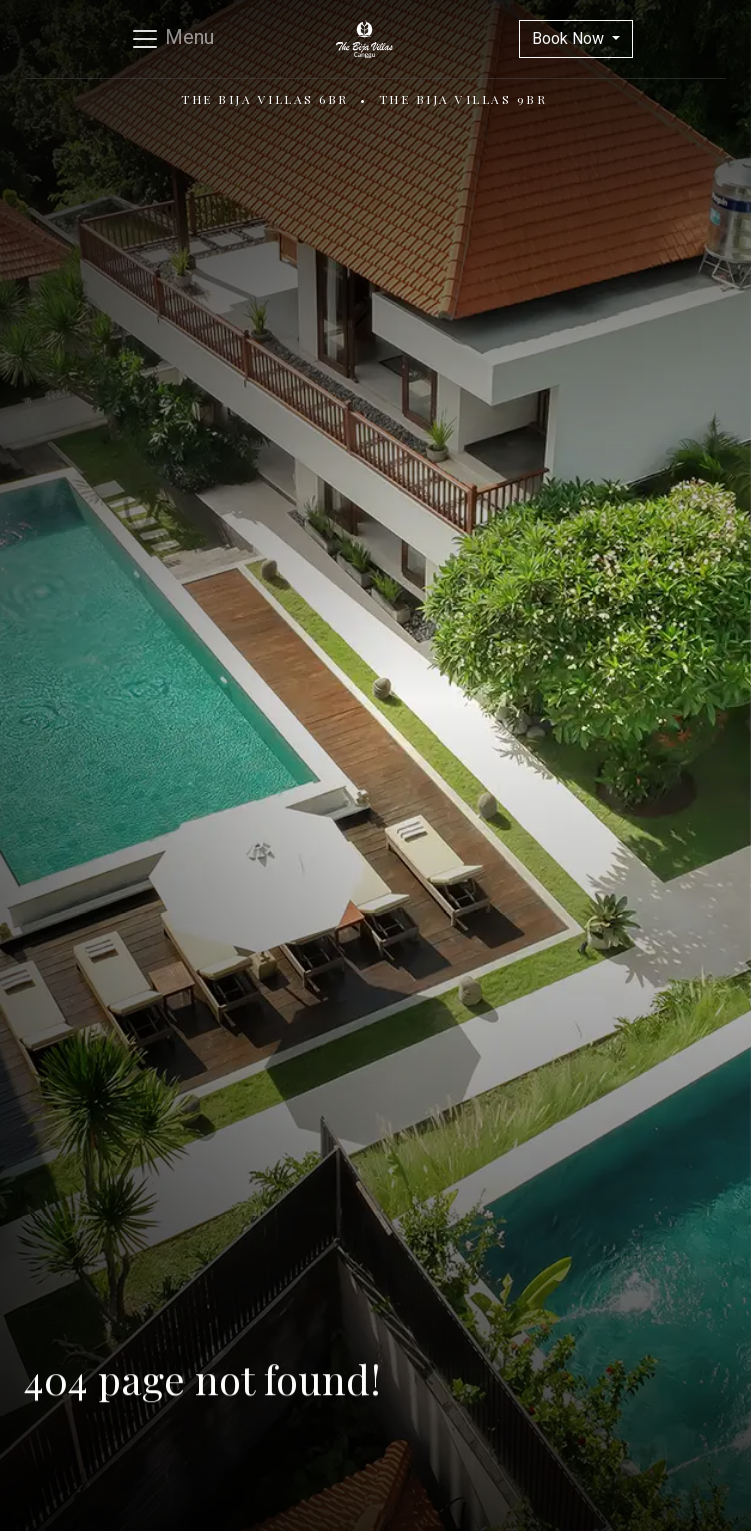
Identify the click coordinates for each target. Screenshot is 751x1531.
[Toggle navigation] (172, 39)
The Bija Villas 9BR (463, 99)
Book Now (570, 38)
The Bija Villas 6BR (265, 99)
